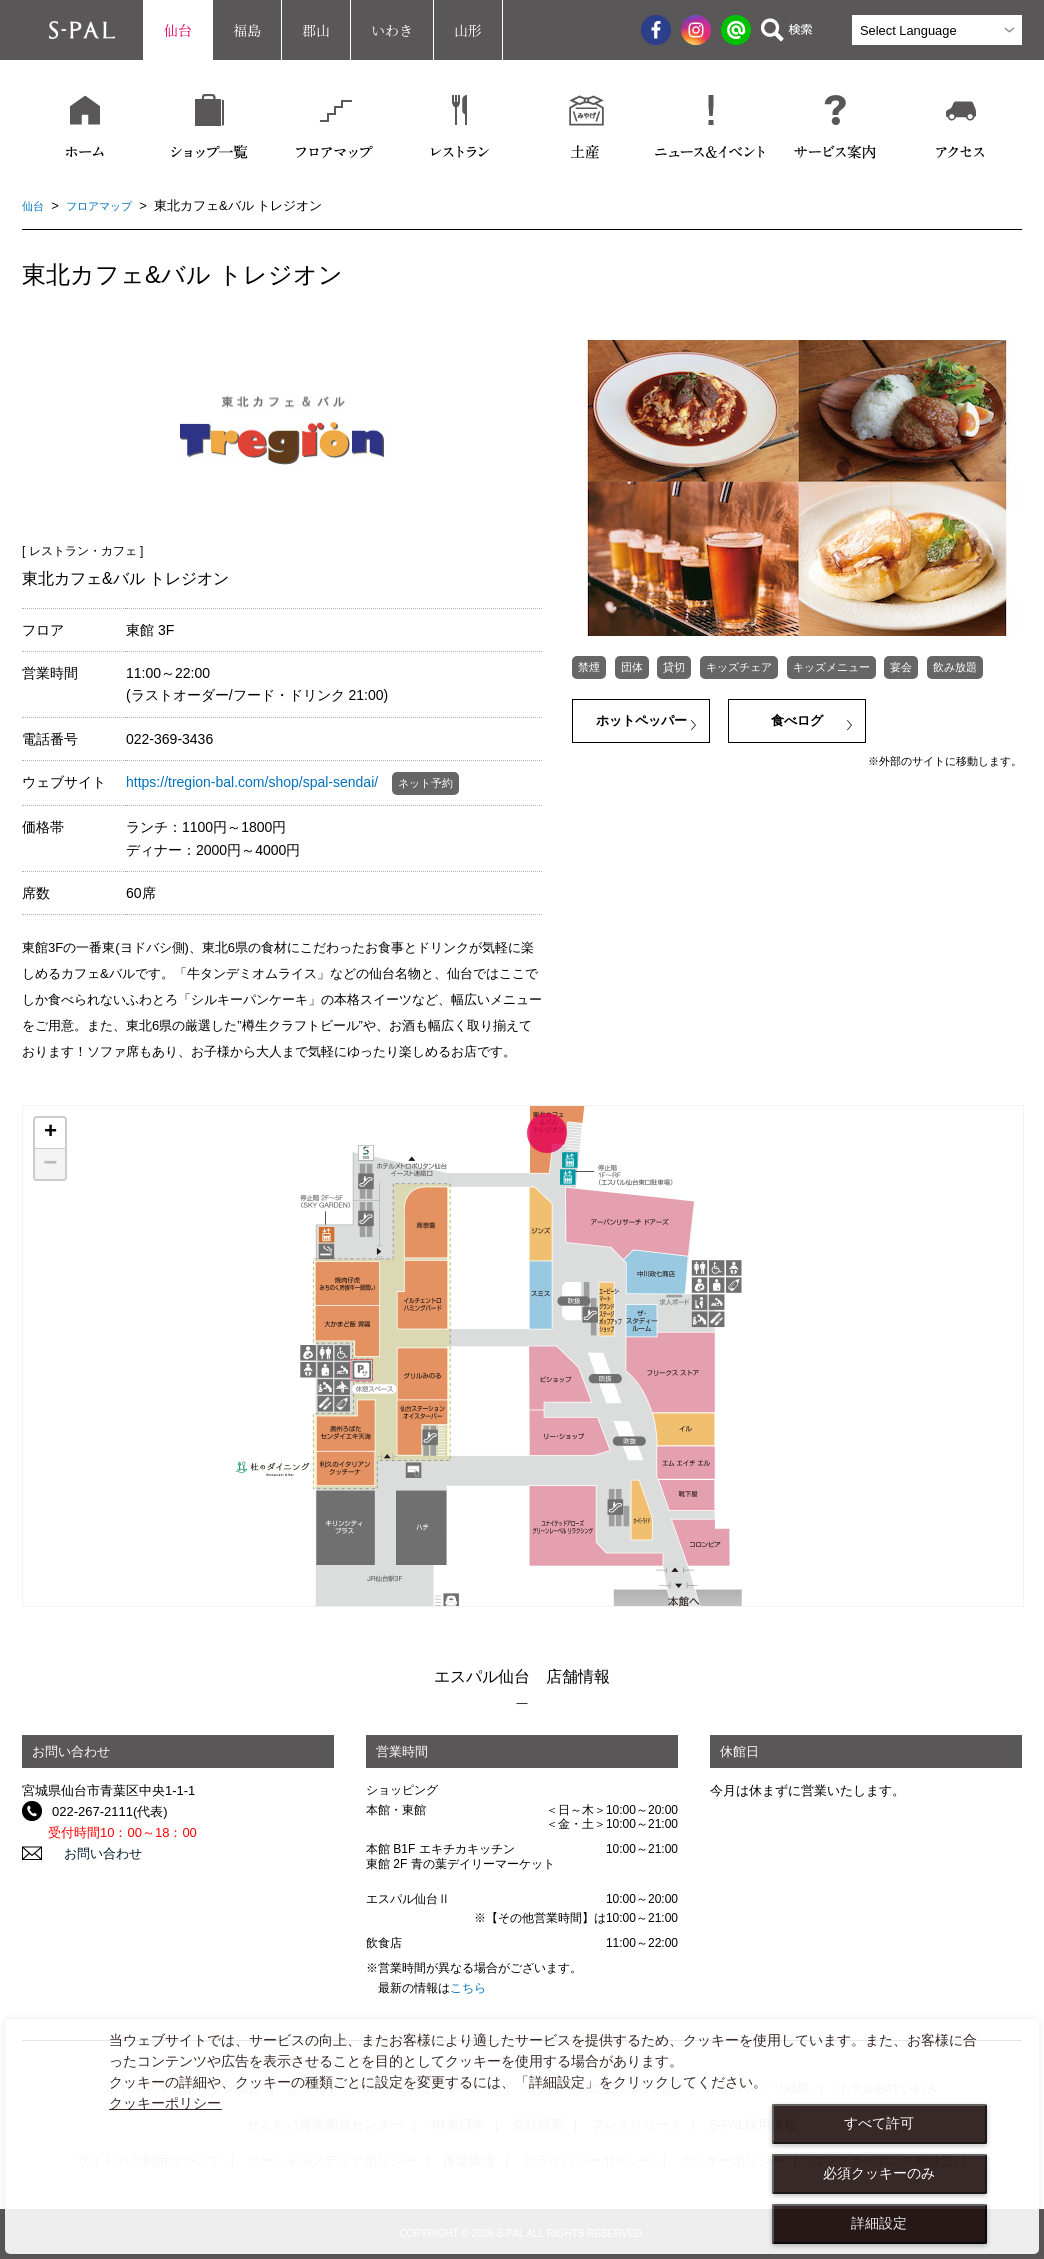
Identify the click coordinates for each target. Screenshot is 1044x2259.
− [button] (50, 1164)
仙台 (178, 30)
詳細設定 (879, 2223)
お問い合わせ (91, 1853)
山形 (468, 30)
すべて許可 (879, 2123)
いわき (392, 30)
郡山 (316, 30)
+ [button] (50, 1133)
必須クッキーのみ (879, 2173)
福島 (247, 30)
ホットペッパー (641, 724)
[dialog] (522, 2136)
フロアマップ (109, 205)
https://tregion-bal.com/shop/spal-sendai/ (252, 782)
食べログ (797, 724)
